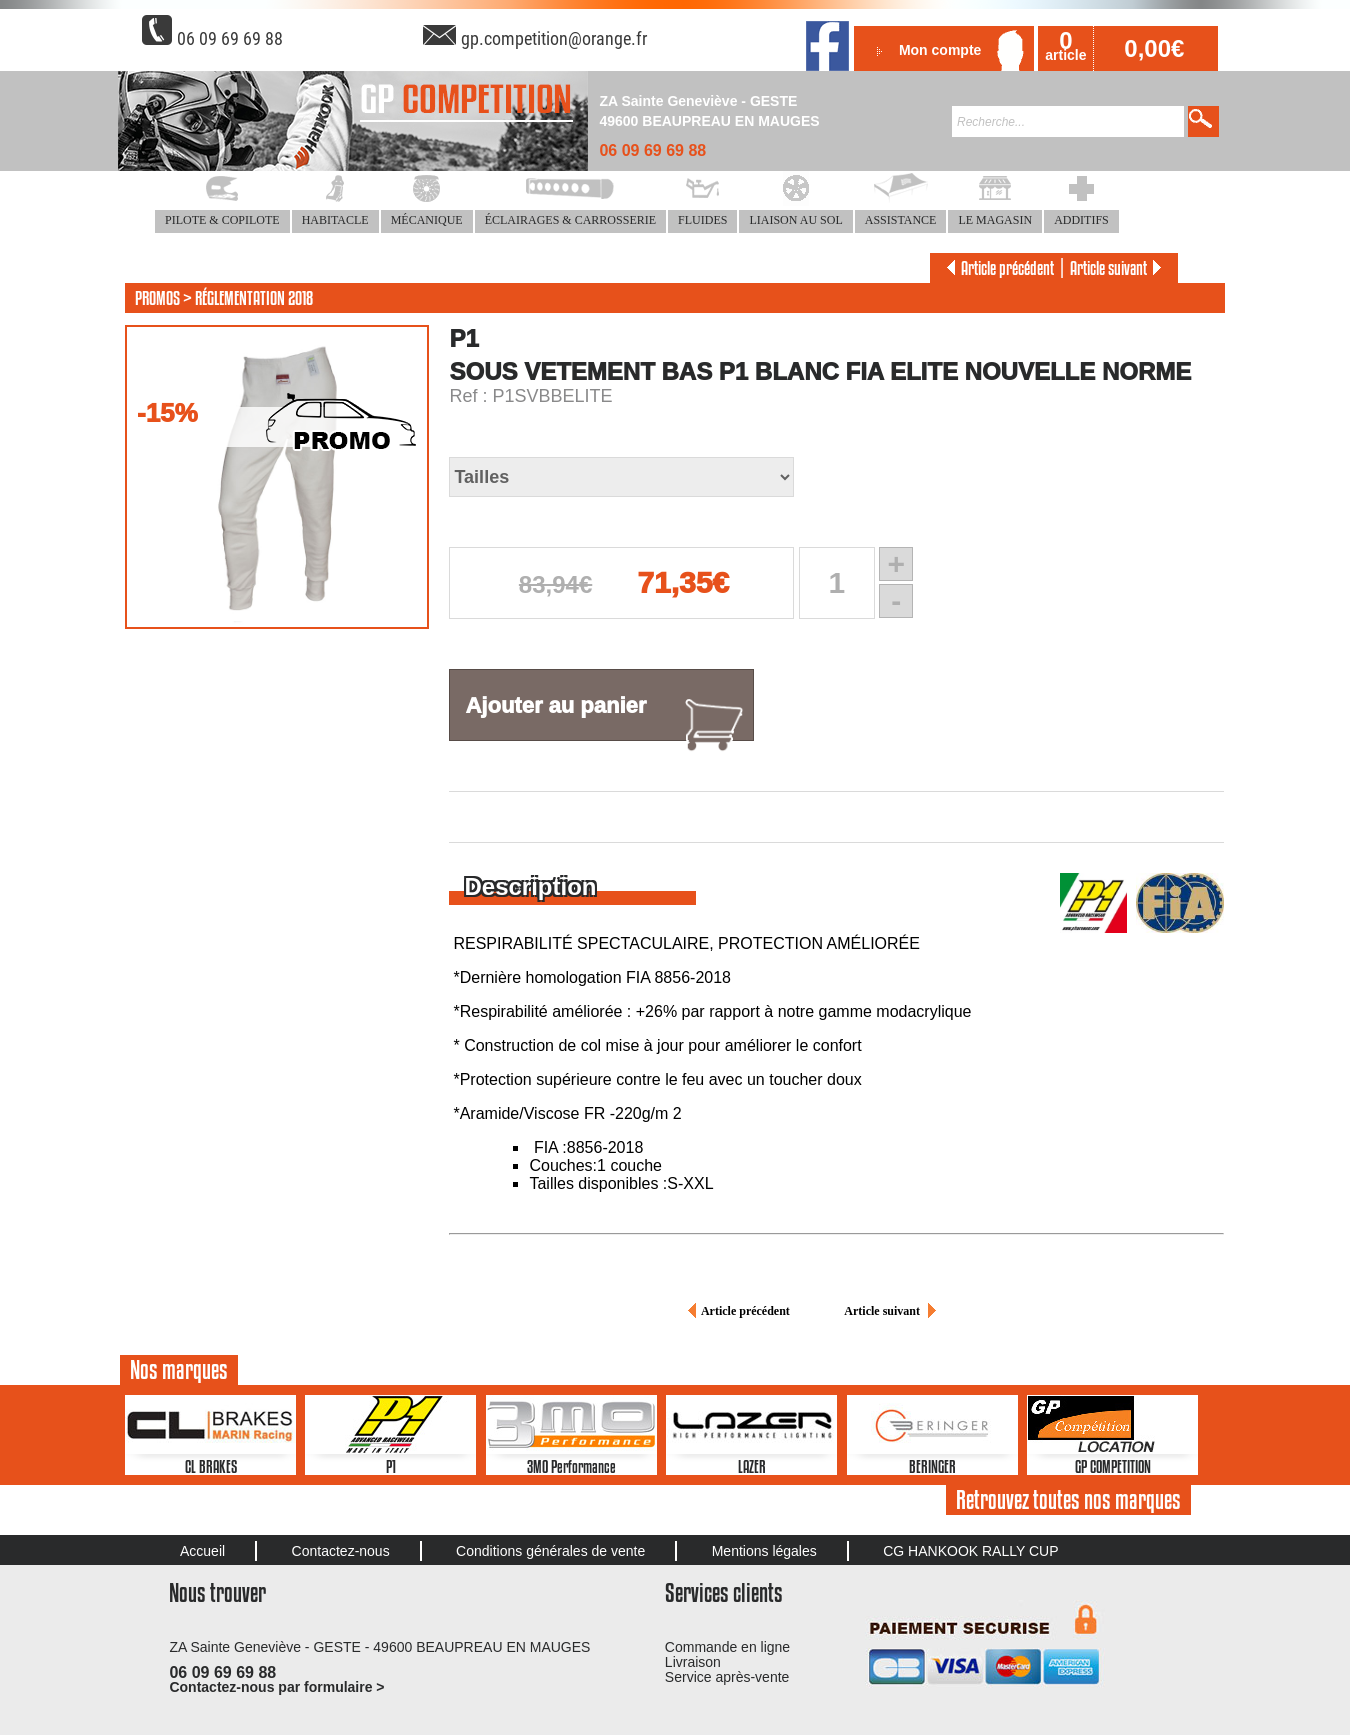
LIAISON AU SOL (795, 220)
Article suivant (1119, 268)
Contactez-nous (341, 1551)
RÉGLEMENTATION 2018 (254, 298)
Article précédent (997, 268)
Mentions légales (764, 1551)
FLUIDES (702, 220)
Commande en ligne (727, 1647)
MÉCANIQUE (427, 220)
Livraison (693, 1662)
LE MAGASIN (995, 220)
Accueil (202, 1551)
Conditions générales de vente (550, 1551)
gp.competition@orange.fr (554, 38)
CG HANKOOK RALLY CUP (970, 1551)
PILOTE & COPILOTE (222, 220)
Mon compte (940, 50)
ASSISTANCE (901, 220)
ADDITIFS (1081, 220)
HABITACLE (335, 220)
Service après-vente (727, 1677)
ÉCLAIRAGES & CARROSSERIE (570, 220)
